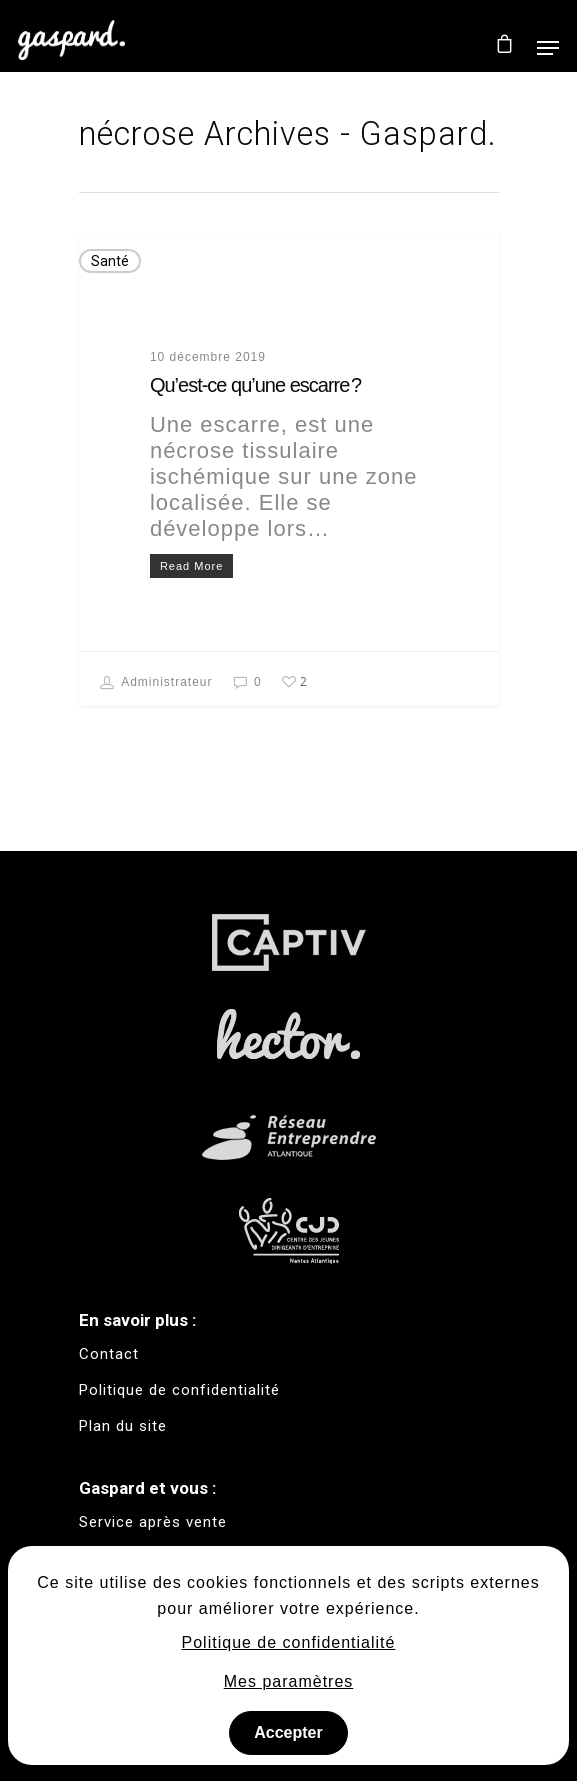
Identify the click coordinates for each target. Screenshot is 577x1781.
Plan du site (123, 1426)
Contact (109, 1354)
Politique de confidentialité (289, 1642)
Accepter (288, 1732)
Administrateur (156, 683)
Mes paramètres (289, 1681)
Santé (110, 261)
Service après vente (153, 1522)
